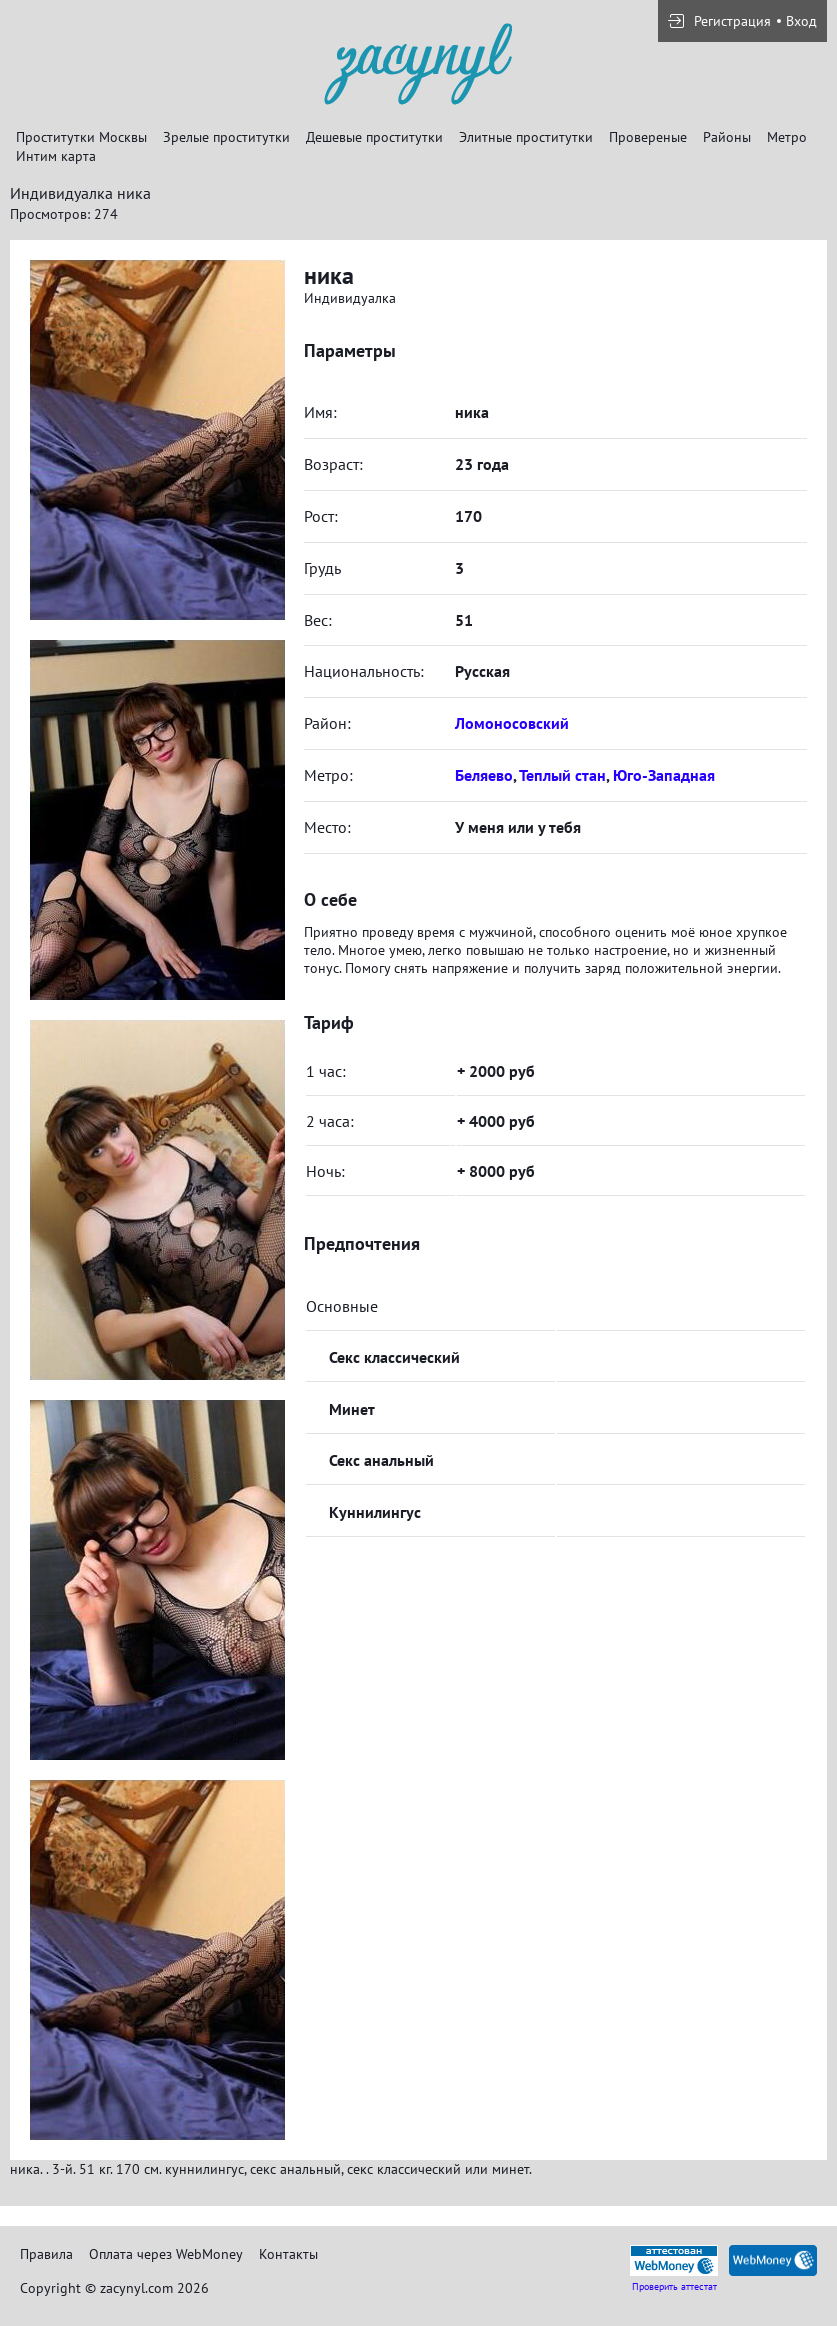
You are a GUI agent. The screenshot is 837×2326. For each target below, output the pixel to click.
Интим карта (56, 156)
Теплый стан (562, 775)
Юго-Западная (664, 775)
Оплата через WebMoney (166, 2254)
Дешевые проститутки (374, 137)
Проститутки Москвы (81, 137)
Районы (727, 137)
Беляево (484, 775)
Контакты (288, 2254)
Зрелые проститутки (226, 137)
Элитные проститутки (526, 137)
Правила (46, 2254)
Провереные (648, 137)
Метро (787, 137)
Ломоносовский (512, 723)
